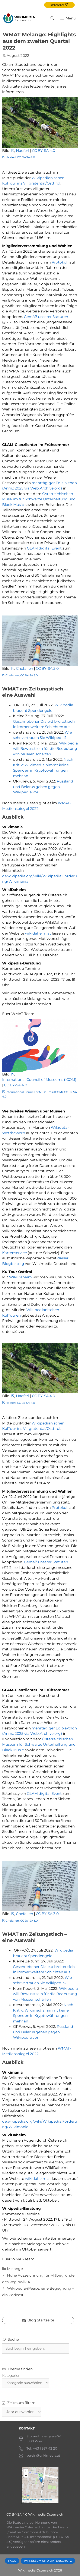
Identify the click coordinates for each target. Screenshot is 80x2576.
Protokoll (60, 262)
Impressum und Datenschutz (48, 2560)
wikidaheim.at (38, 933)
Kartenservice (14, 1253)
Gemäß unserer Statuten (46, 317)
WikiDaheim (20, 1277)
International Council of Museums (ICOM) (39, 1079)
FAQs (12, 2560)
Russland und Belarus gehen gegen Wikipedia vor (43, 786)
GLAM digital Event (44, 548)
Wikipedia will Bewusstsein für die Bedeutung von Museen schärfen (45, 748)
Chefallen (24, 668)
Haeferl (22, 150)
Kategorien (11, 2376)
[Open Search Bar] (52, 18)
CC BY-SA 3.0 (47, 668)
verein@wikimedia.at (43, 2455)
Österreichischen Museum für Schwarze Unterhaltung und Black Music (39, 499)
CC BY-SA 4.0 (43, 150)
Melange (15, 2269)
